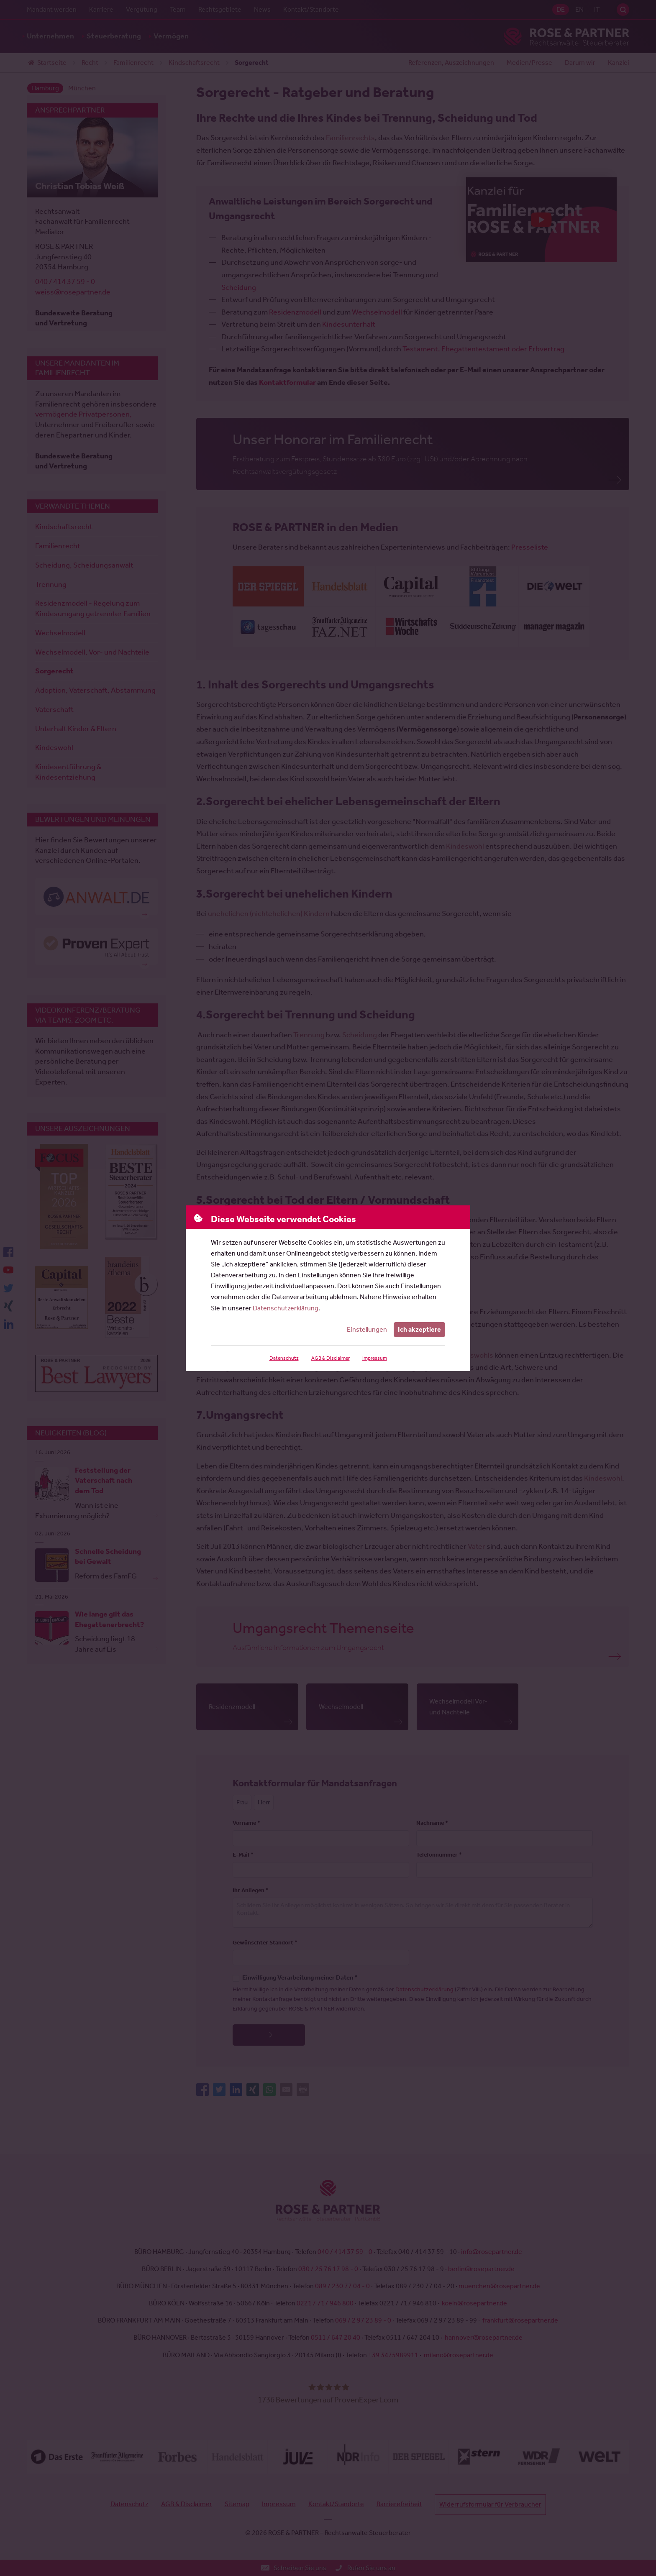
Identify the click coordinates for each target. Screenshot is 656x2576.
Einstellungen (367, 1329)
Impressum (374, 1358)
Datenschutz (284, 1358)
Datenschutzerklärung (285, 1308)
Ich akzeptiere (419, 1329)
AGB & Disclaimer (330, 1358)
